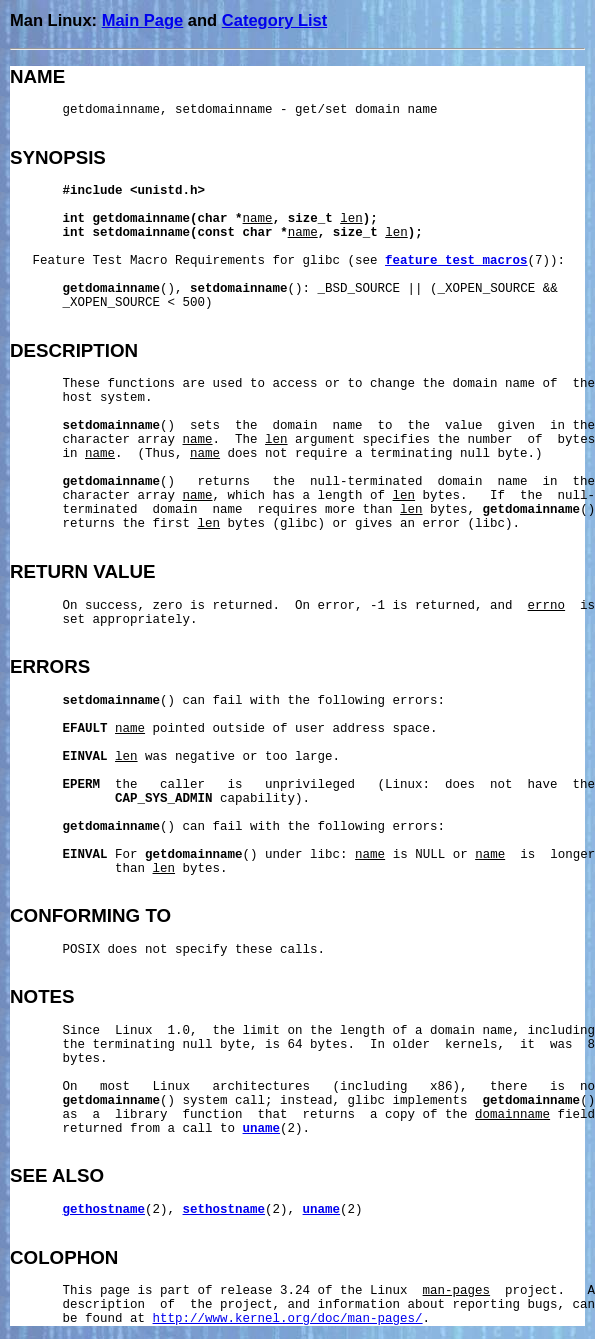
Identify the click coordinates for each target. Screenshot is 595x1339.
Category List (274, 20)
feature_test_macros (456, 261)
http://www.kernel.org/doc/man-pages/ (288, 1319)
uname (262, 1129)
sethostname (224, 1210)
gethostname (104, 1210)
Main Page (143, 20)
